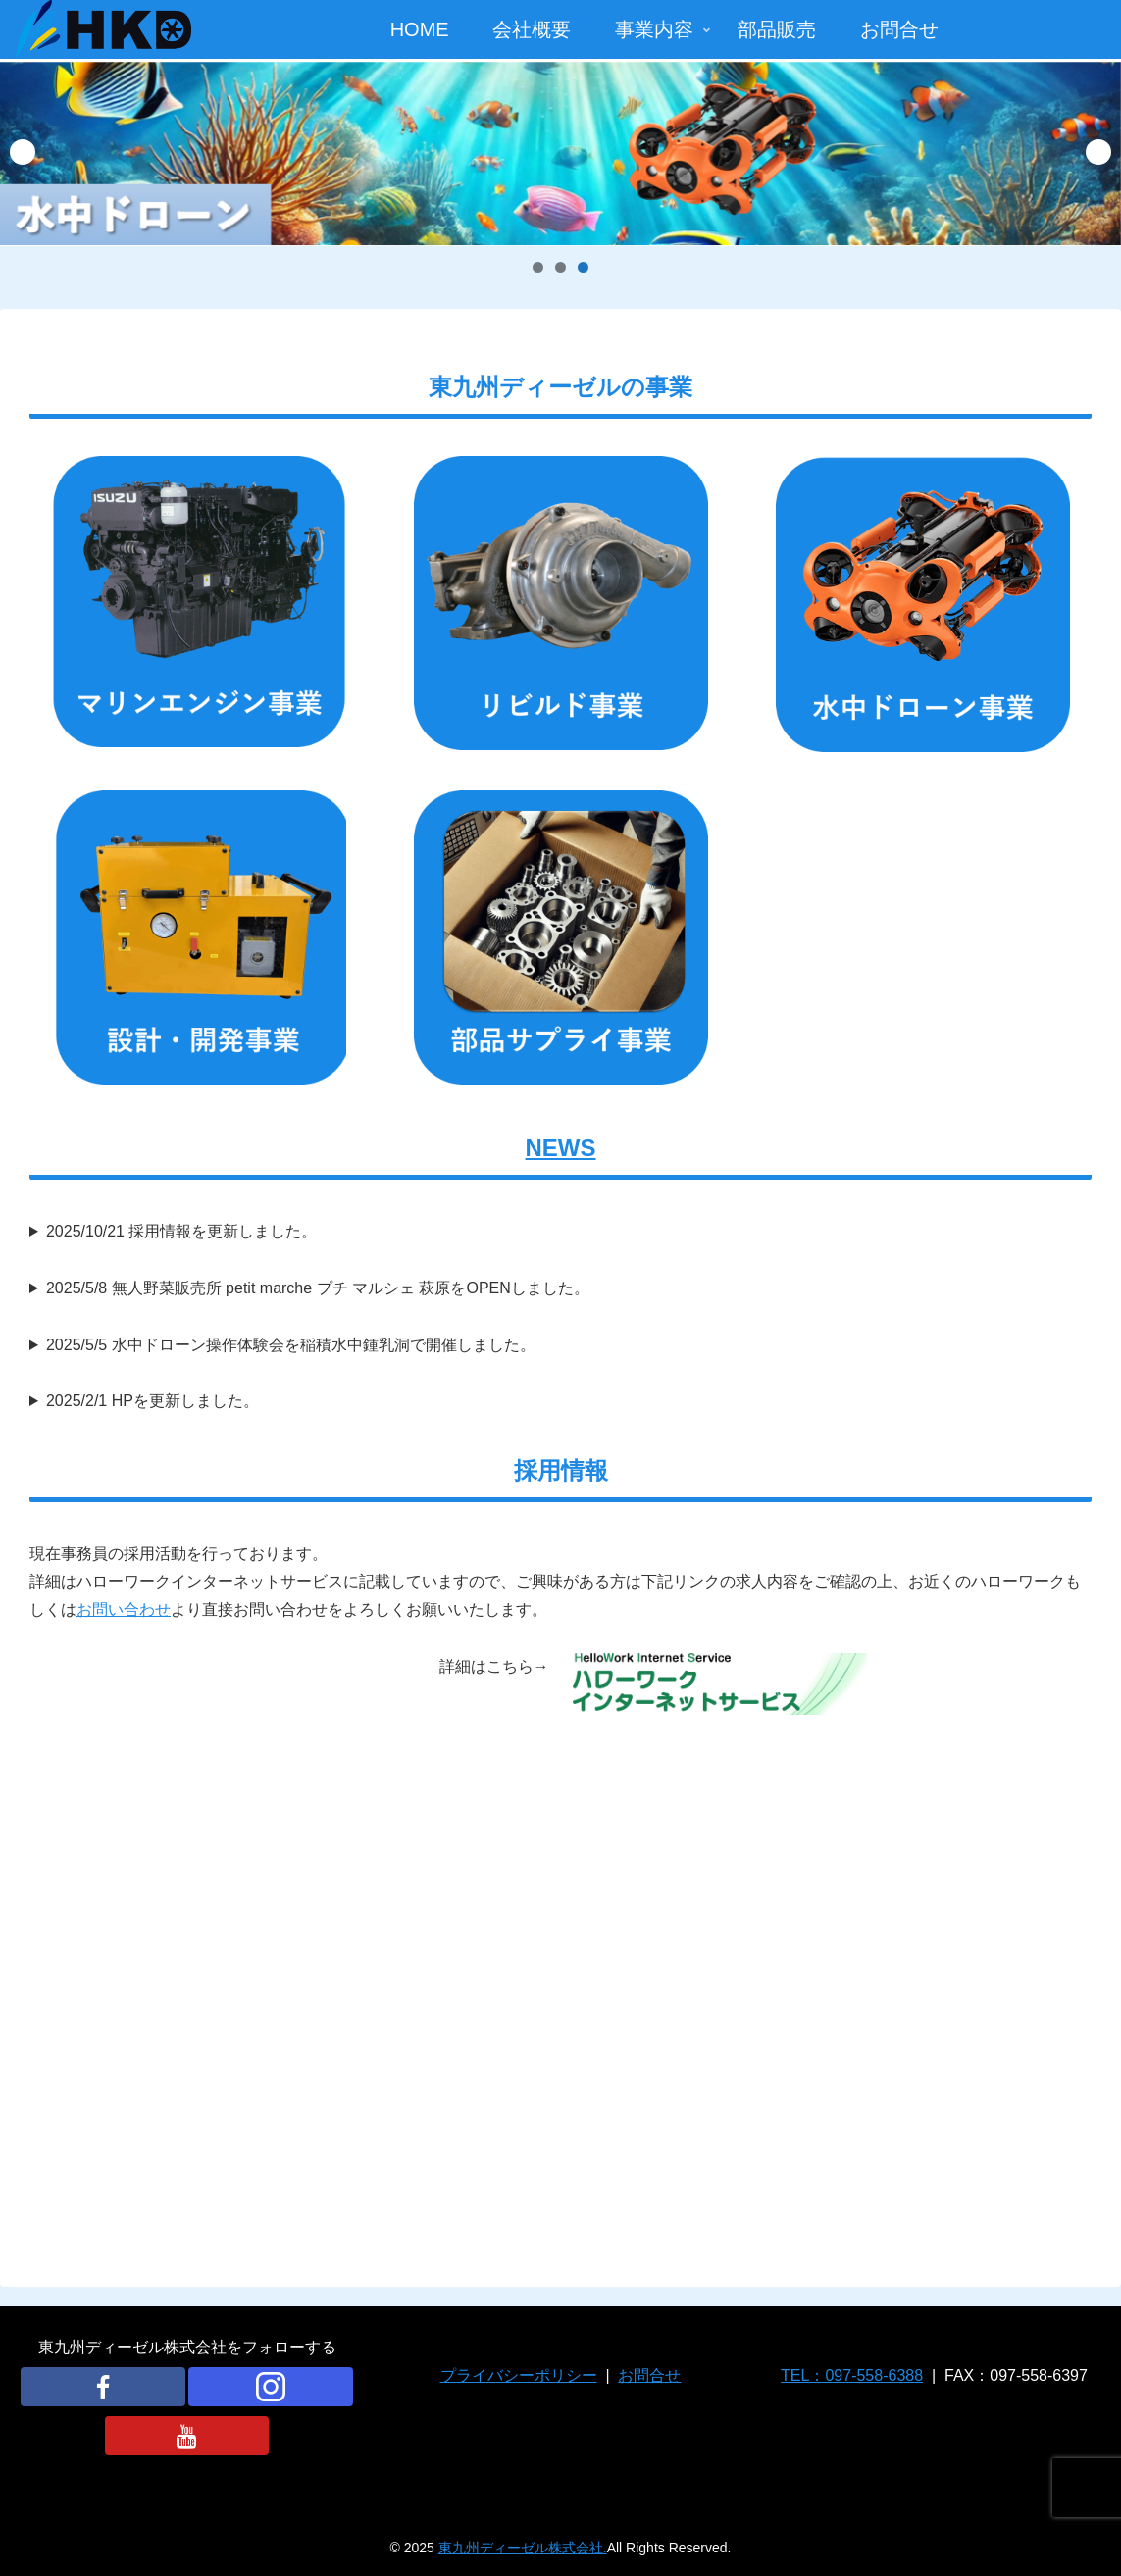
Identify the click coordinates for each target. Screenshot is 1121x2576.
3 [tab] (583, 267)
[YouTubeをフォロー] (187, 2435)
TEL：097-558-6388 (852, 2375)
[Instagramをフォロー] (270, 2386)
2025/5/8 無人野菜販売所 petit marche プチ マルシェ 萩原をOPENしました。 (317, 1288)
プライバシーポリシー (518, 2375)
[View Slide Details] (560, 152)
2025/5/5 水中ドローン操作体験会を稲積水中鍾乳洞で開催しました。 (290, 1345)
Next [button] (1098, 152)
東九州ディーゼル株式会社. (522, 2547)
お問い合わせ (123, 1609)
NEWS (561, 1148)
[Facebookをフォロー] (103, 2386)
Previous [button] (22, 152)
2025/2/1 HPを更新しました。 (152, 1400)
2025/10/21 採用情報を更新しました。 (182, 1231)
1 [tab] (538, 267)
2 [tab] (560, 267)
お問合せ (649, 2375)
